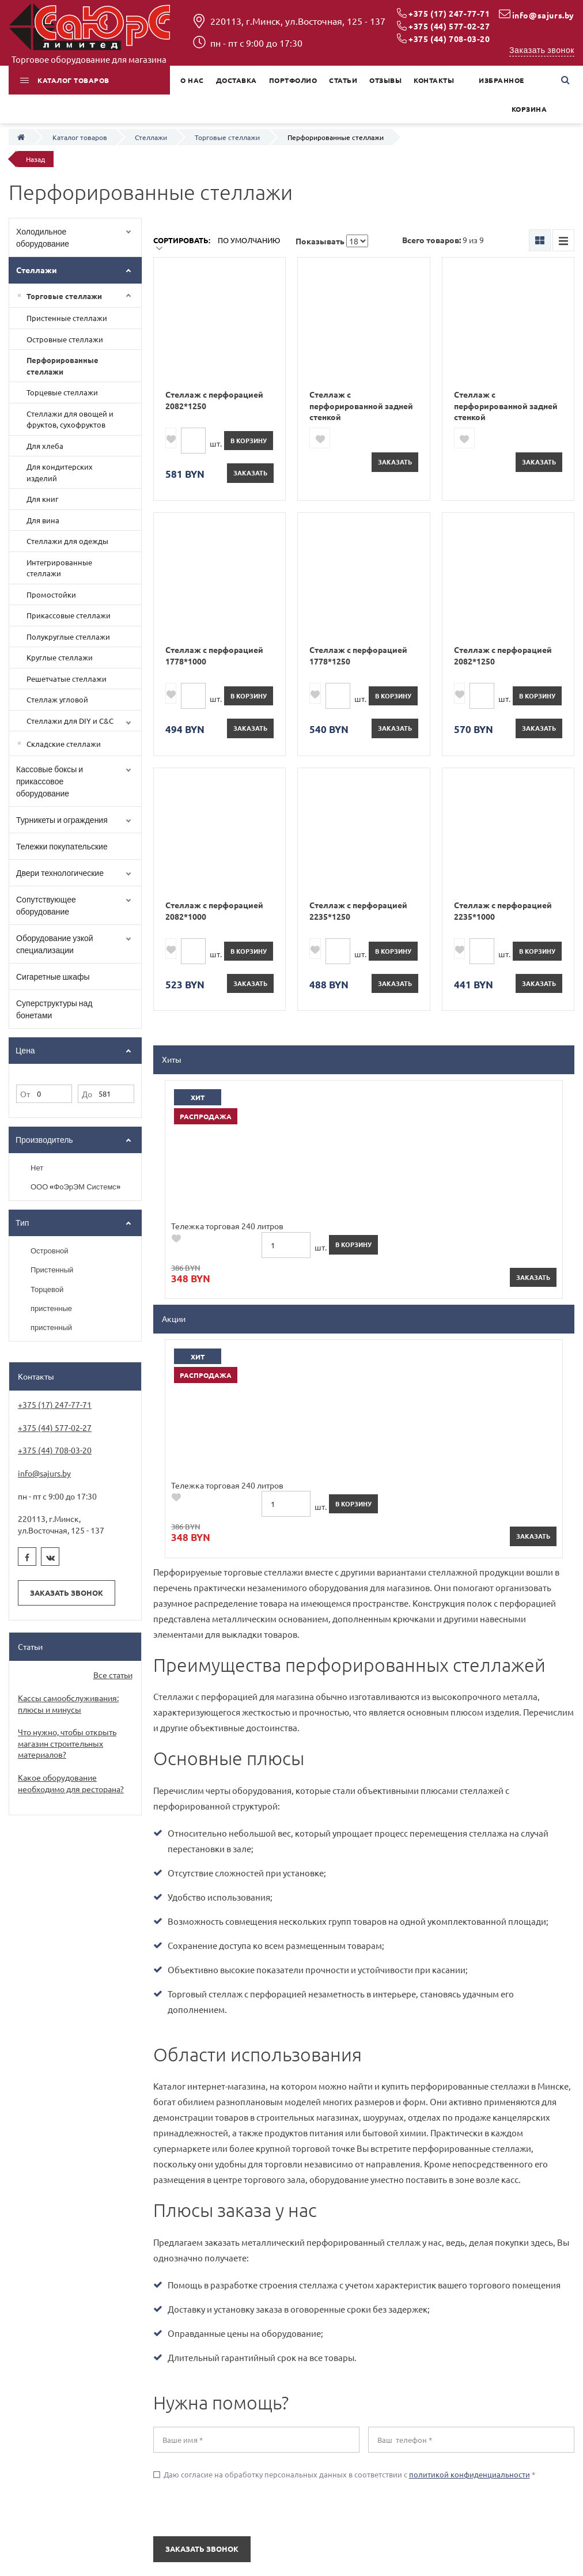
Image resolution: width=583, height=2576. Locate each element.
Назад (35, 159)
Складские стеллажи (63, 744)
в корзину (248, 440)
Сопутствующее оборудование (46, 905)
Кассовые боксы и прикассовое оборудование (49, 781)
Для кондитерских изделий (59, 472)
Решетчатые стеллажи (66, 678)
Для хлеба (44, 446)
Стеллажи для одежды (67, 541)
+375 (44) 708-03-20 (449, 38)
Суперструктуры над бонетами (54, 1009)
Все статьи (112, 1675)
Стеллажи (36, 270)
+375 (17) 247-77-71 (449, 13)
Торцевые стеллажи (62, 392)
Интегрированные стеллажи (59, 568)
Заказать (250, 472)
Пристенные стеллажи (66, 318)
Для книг (42, 499)
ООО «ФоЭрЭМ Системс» (75, 1186)
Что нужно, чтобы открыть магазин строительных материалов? (67, 1743)
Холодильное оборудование (42, 237)
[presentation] (223, 1990)
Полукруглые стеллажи (68, 636)
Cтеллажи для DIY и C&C (69, 721)
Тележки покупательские (62, 846)
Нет (37, 1167)
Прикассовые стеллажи (68, 615)
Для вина (42, 520)
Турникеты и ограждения (62, 819)
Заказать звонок (541, 49)
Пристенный (52, 1269)
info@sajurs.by (543, 15)
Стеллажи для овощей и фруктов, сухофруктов (69, 419)
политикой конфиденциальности (469, 1956)
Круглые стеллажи (59, 657)
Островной (50, 1250)
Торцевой (47, 1289)
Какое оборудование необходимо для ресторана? (71, 1783)
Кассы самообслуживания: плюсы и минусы (68, 1703)
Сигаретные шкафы (53, 976)
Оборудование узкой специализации (54, 943)
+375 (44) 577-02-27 (449, 26)
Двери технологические (60, 872)
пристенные (51, 1308)
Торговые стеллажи (64, 296)
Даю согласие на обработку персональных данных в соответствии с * (344, 1956)
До (87, 1094)
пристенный (51, 1327)
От (25, 1094)
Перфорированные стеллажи (62, 365)
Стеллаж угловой (57, 699)
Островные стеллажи (64, 339)
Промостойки (51, 594)
